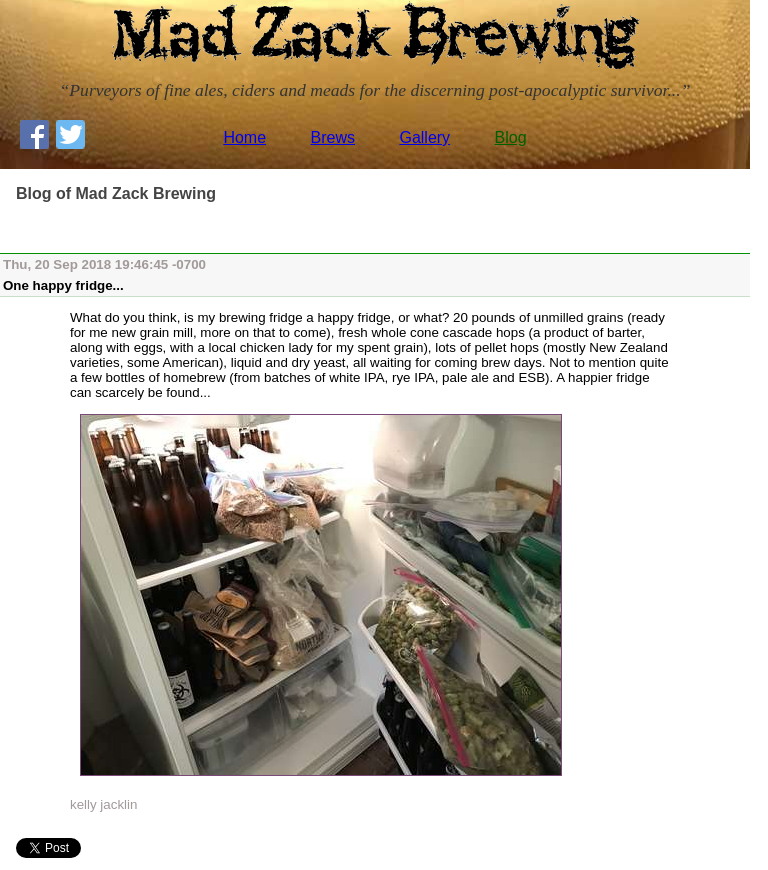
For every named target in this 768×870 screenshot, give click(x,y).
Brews (333, 137)
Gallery (424, 137)
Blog (511, 137)
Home (244, 137)
